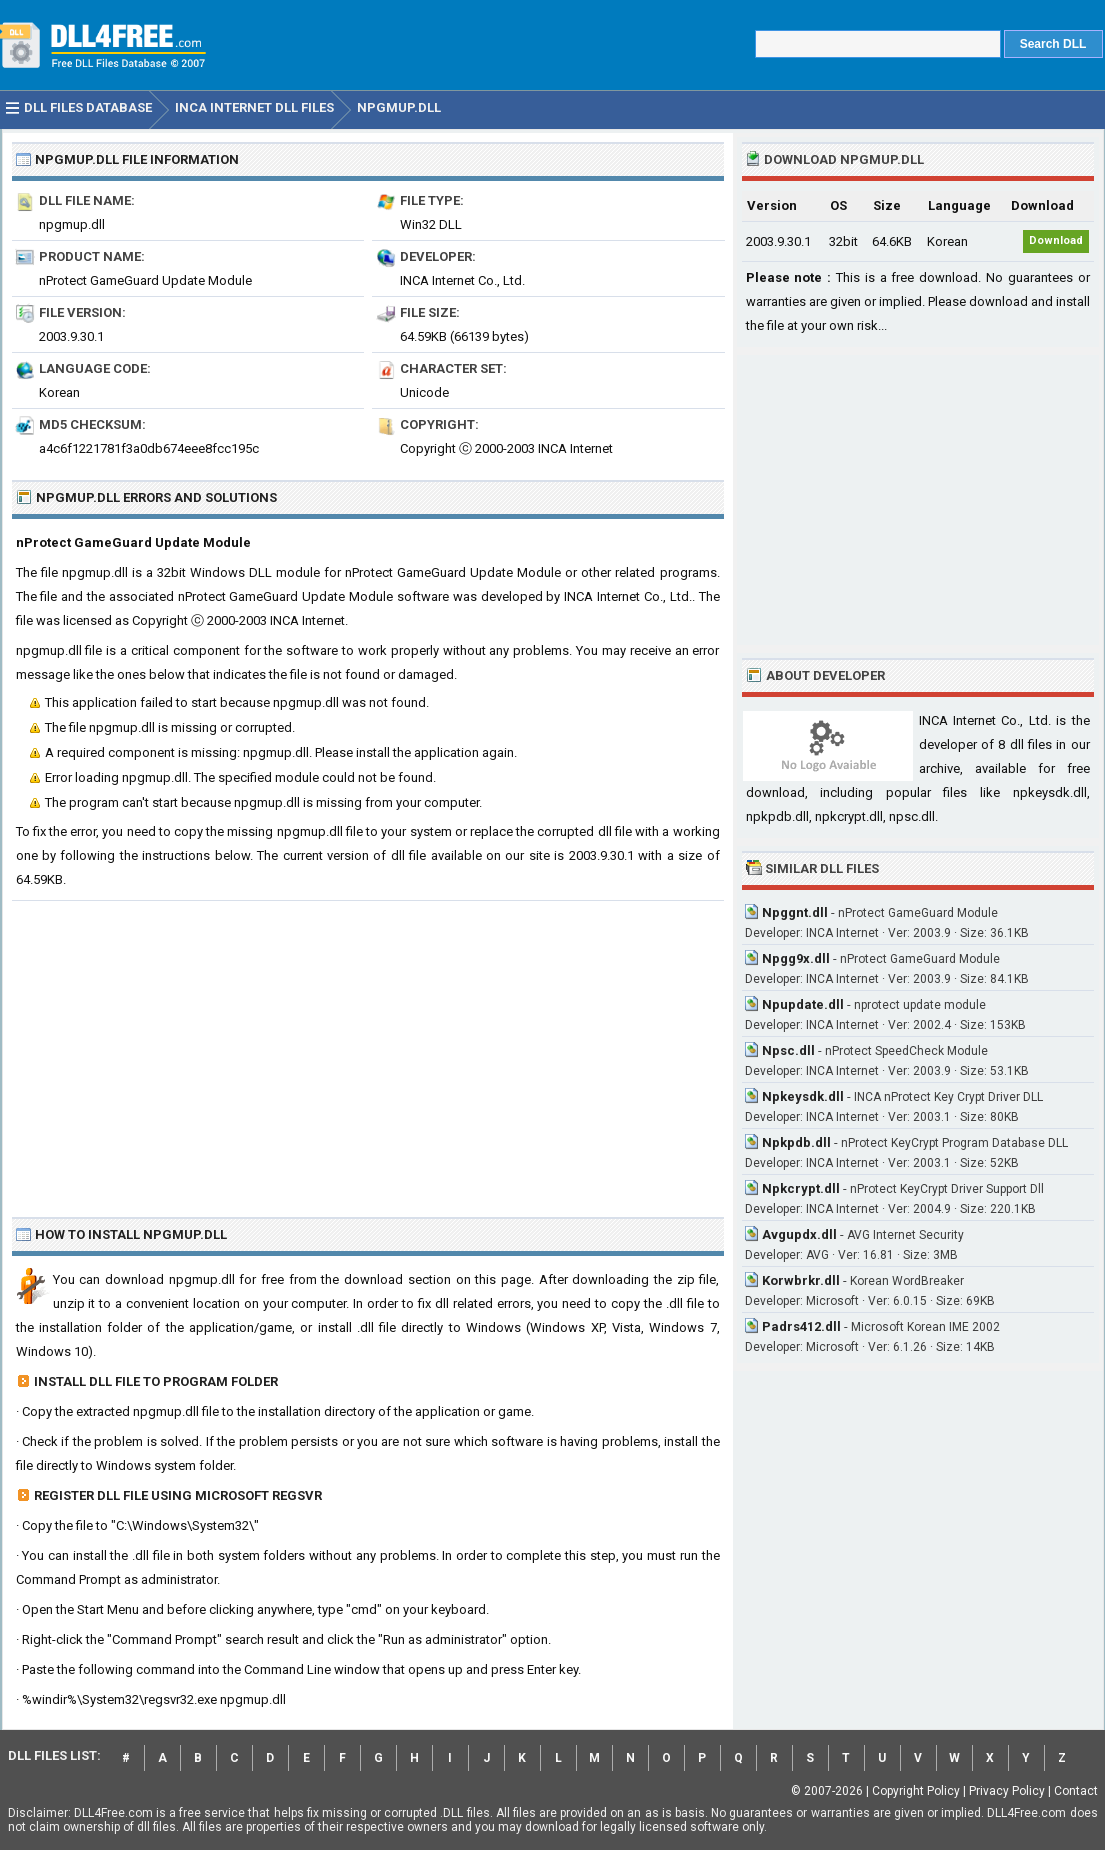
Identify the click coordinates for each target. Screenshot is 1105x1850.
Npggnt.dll (795, 912)
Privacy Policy (1007, 1791)
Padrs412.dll (801, 1326)
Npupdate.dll (803, 1004)
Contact (1076, 1791)
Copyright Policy (916, 1791)
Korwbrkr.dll (801, 1280)
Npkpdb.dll (796, 1142)
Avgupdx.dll (799, 1234)
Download (1056, 240)
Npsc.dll (788, 1050)
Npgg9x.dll (796, 958)
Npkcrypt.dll (801, 1188)
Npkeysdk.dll (803, 1096)
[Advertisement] (368, 1051)
